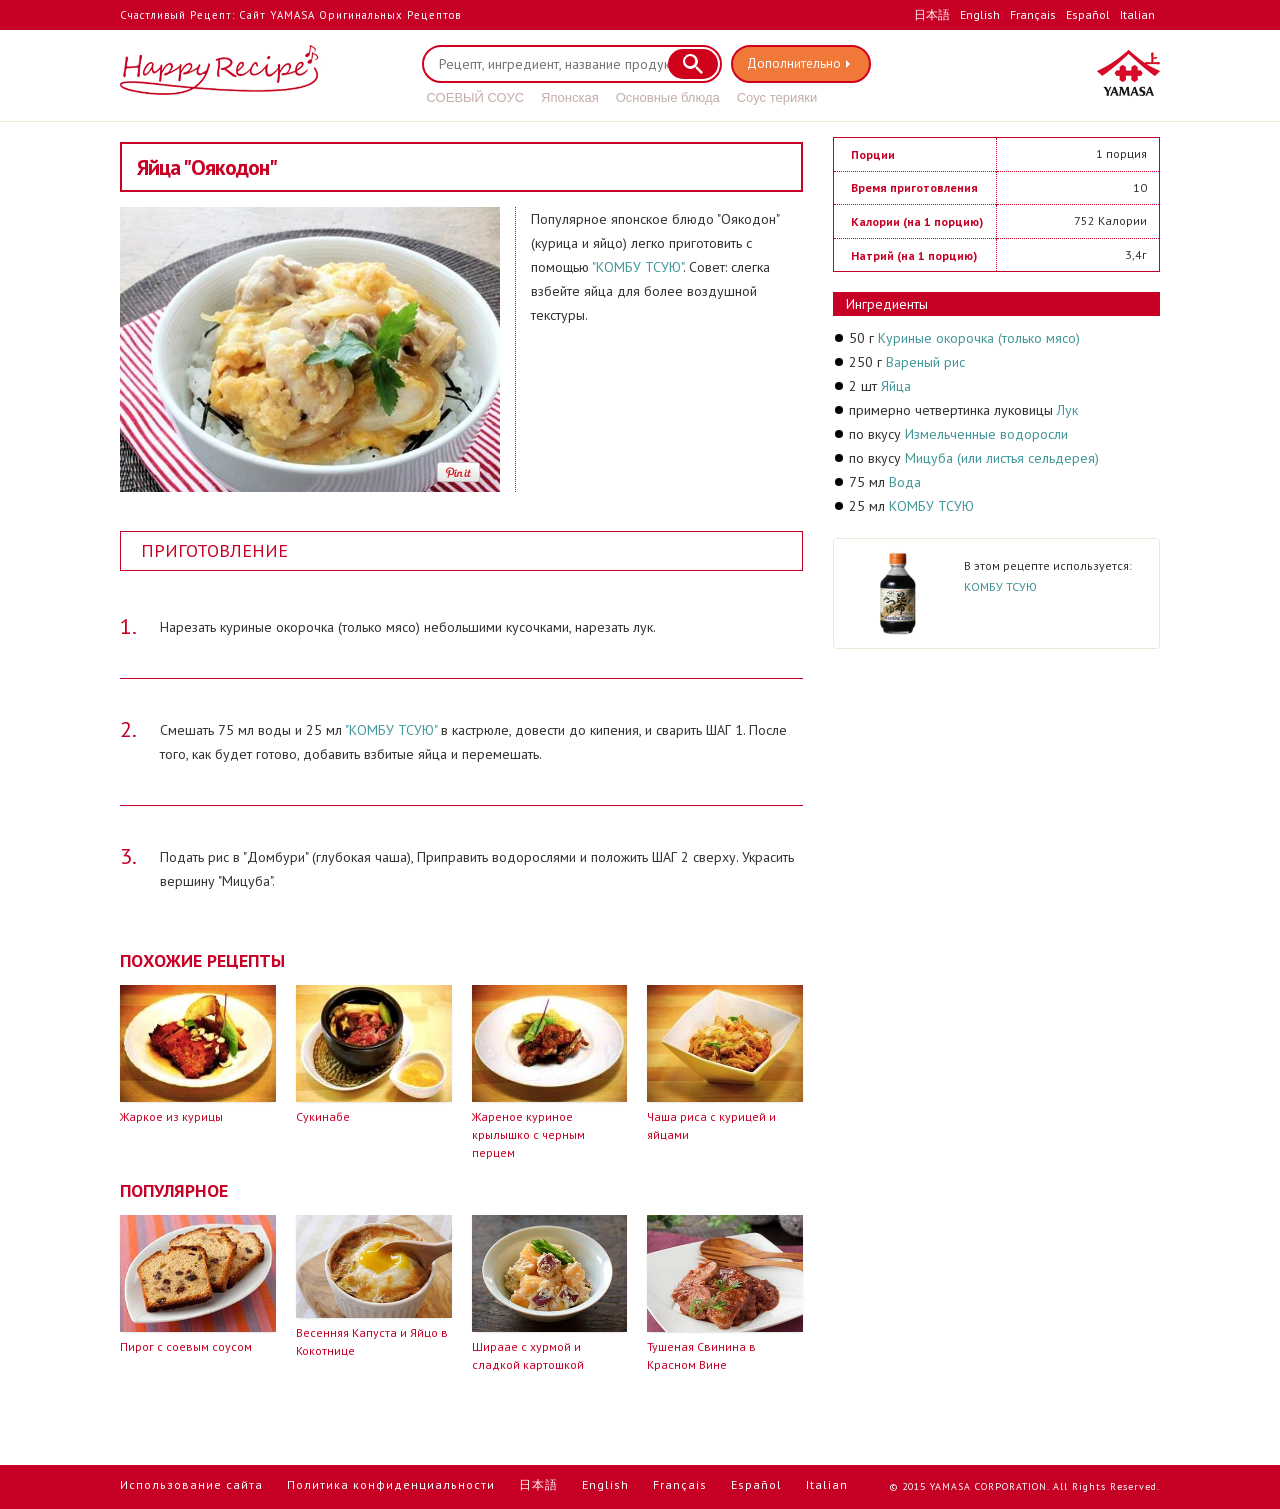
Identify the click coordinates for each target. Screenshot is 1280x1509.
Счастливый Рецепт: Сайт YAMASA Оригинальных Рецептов (290, 15)
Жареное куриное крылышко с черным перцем (528, 1134)
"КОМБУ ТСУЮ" (637, 267)
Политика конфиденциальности (391, 1484)
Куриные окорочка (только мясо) (979, 338)
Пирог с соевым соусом (186, 1346)
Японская (570, 97)
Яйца (896, 386)
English (980, 14)
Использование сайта (191, 1484)
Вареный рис (925, 362)
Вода (905, 482)
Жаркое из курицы (171, 1116)
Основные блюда (668, 97)
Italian (1137, 14)
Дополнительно (796, 63)
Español (1088, 14)
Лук (1067, 410)
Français (1033, 14)
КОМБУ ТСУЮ (931, 506)
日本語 (932, 14)
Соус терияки (777, 97)
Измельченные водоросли (986, 434)
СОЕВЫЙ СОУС (476, 97)
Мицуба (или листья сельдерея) (1002, 458)
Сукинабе (323, 1116)
